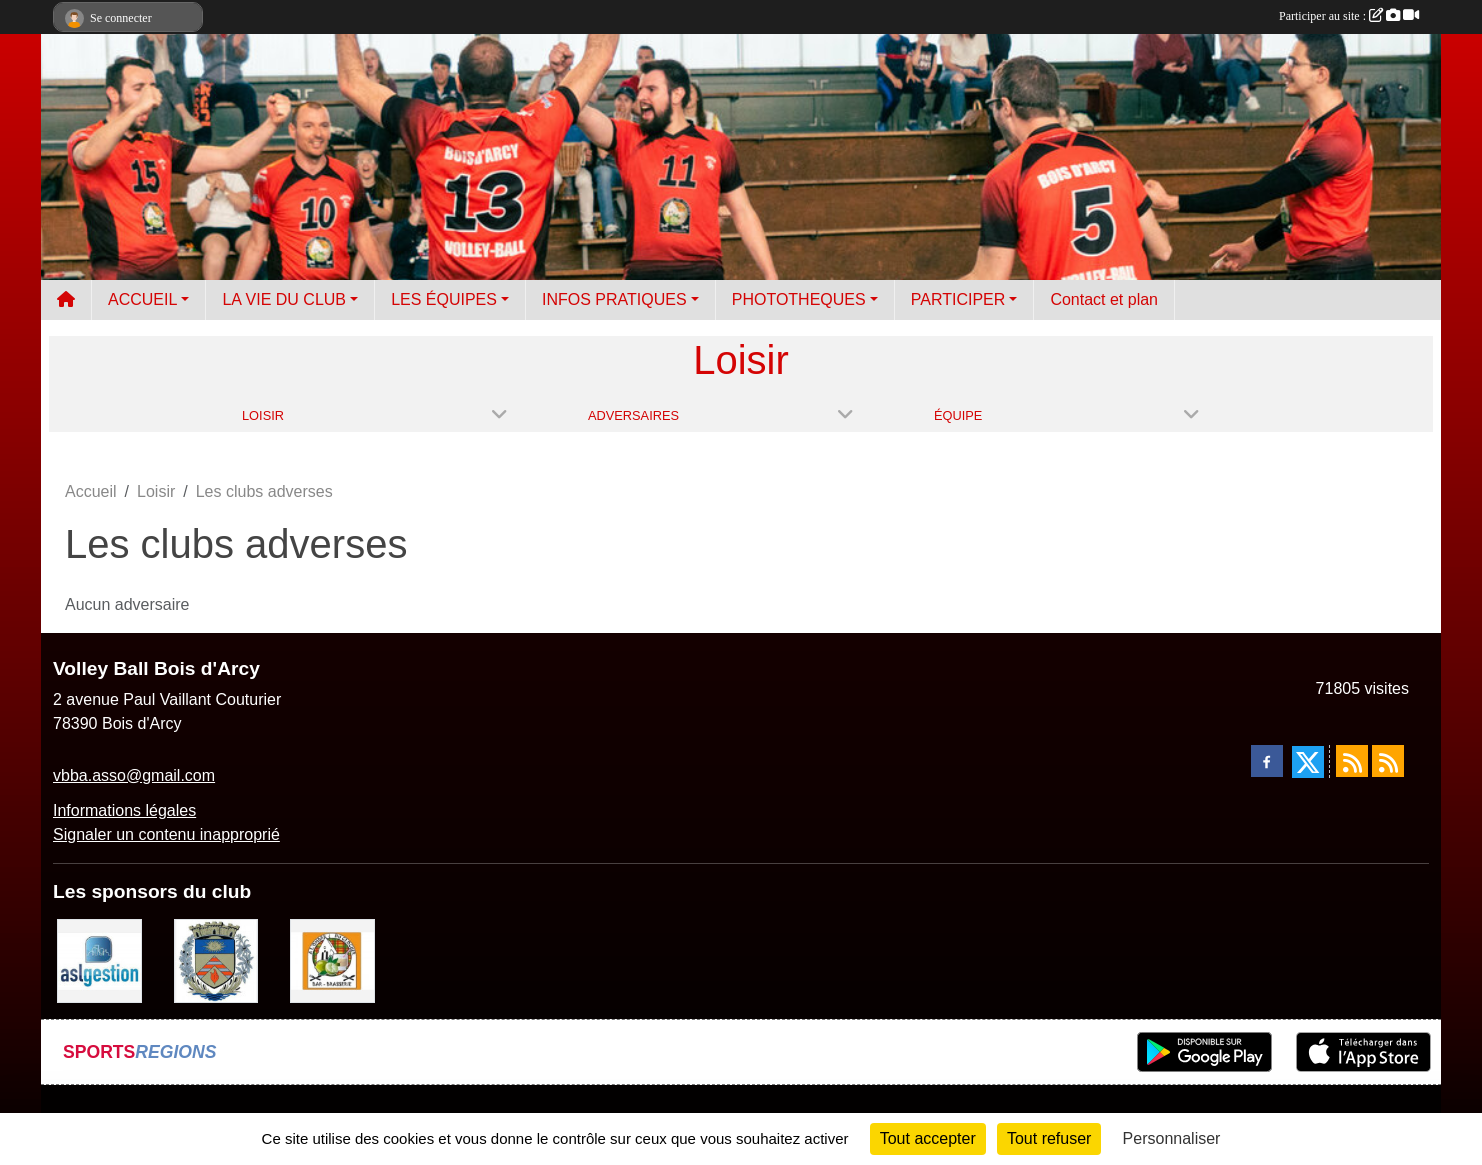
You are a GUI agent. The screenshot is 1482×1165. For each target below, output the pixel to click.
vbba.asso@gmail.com (134, 775)
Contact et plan (1104, 299)
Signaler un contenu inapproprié (166, 834)
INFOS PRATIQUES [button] (614, 299)
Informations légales (124, 810)
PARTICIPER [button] (958, 299)
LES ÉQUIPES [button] (444, 299)
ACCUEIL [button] (142, 299)
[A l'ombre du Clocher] (332, 959)
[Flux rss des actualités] (1352, 761)
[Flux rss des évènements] (1388, 761)
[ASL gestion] (99, 959)
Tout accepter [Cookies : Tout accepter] (928, 1138)
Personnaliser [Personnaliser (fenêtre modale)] (1172, 1138)
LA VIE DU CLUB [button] (284, 299)
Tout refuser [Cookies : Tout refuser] (1049, 1138)
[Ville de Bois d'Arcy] (216, 959)
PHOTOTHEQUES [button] (799, 299)
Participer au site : (1349, 16)
